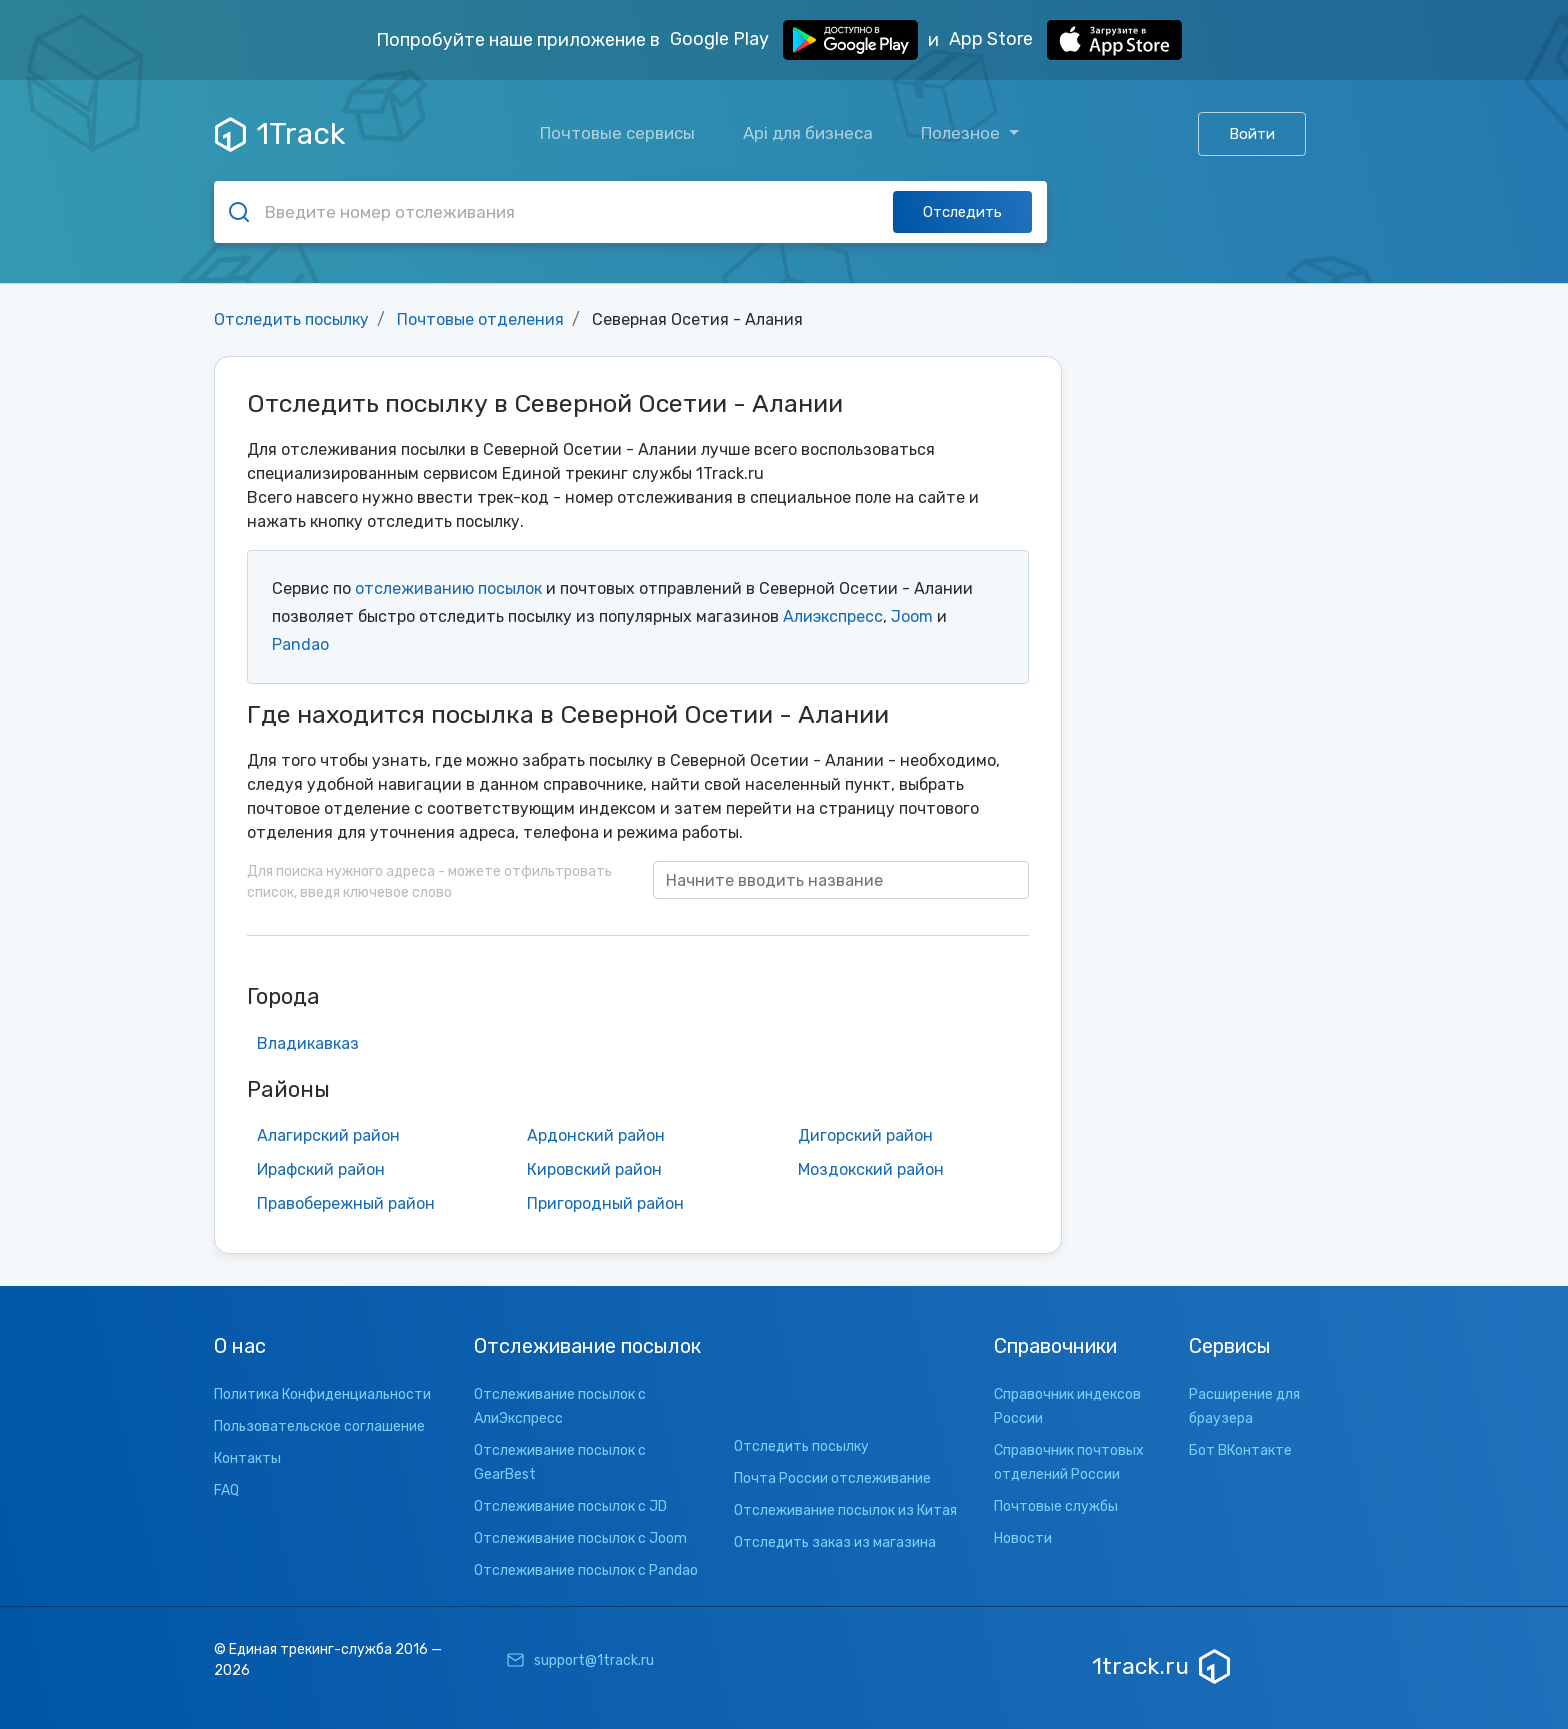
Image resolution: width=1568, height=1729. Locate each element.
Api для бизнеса (808, 133)
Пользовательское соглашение (319, 1426)
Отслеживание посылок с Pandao (586, 1570)
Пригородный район (605, 1203)
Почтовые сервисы (617, 133)
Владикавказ (308, 1043)
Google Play (794, 40)
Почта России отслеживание (832, 1478)
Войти (1252, 134)
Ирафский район (321, 1169)
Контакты (247, 1458)
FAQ (226, 1490)
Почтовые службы (1056, 1506)
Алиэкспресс (833, 616)
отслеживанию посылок (448, 588)
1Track (280, 134)
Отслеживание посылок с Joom (580, 1538)
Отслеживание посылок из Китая (845, 1510)
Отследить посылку (291, 319)
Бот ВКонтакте (1240, 1450)
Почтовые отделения (480, 319)
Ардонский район (596, 1135)
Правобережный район (346, 1203)
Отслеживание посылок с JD (570, 1506)
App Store (1065, 40)
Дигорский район (865, 1135)
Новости (1023, 1538)
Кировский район (594, 1169)
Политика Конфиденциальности (322, 1394)
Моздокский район (871, 1169)
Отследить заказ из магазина (835, 1542)
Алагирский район (328, 1135)
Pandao (300, 644)
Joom (912, 616)
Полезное (962, 133)
